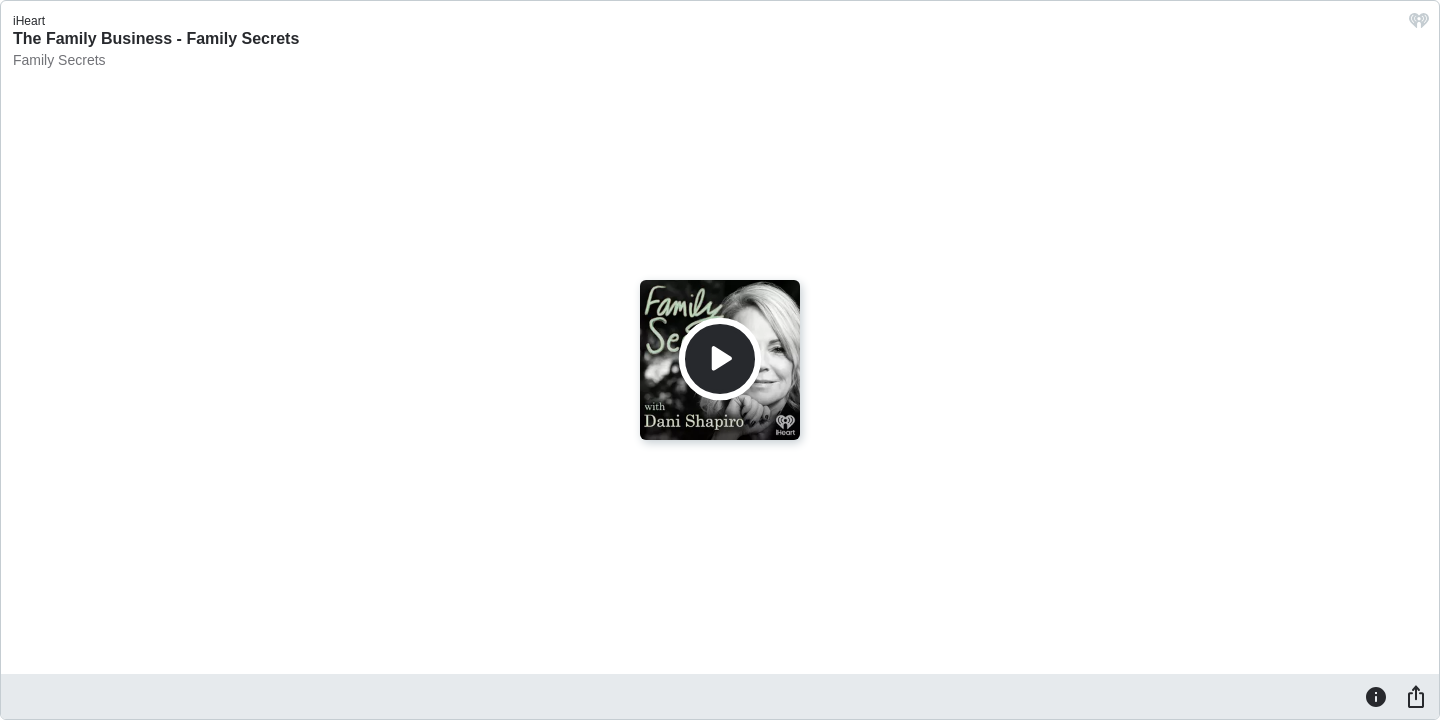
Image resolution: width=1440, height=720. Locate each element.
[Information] (1376, 696)
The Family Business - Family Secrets (156, 38)
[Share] (1416, 696)
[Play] (720, 359)
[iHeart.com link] (1419, 25)
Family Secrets (59, 60)
